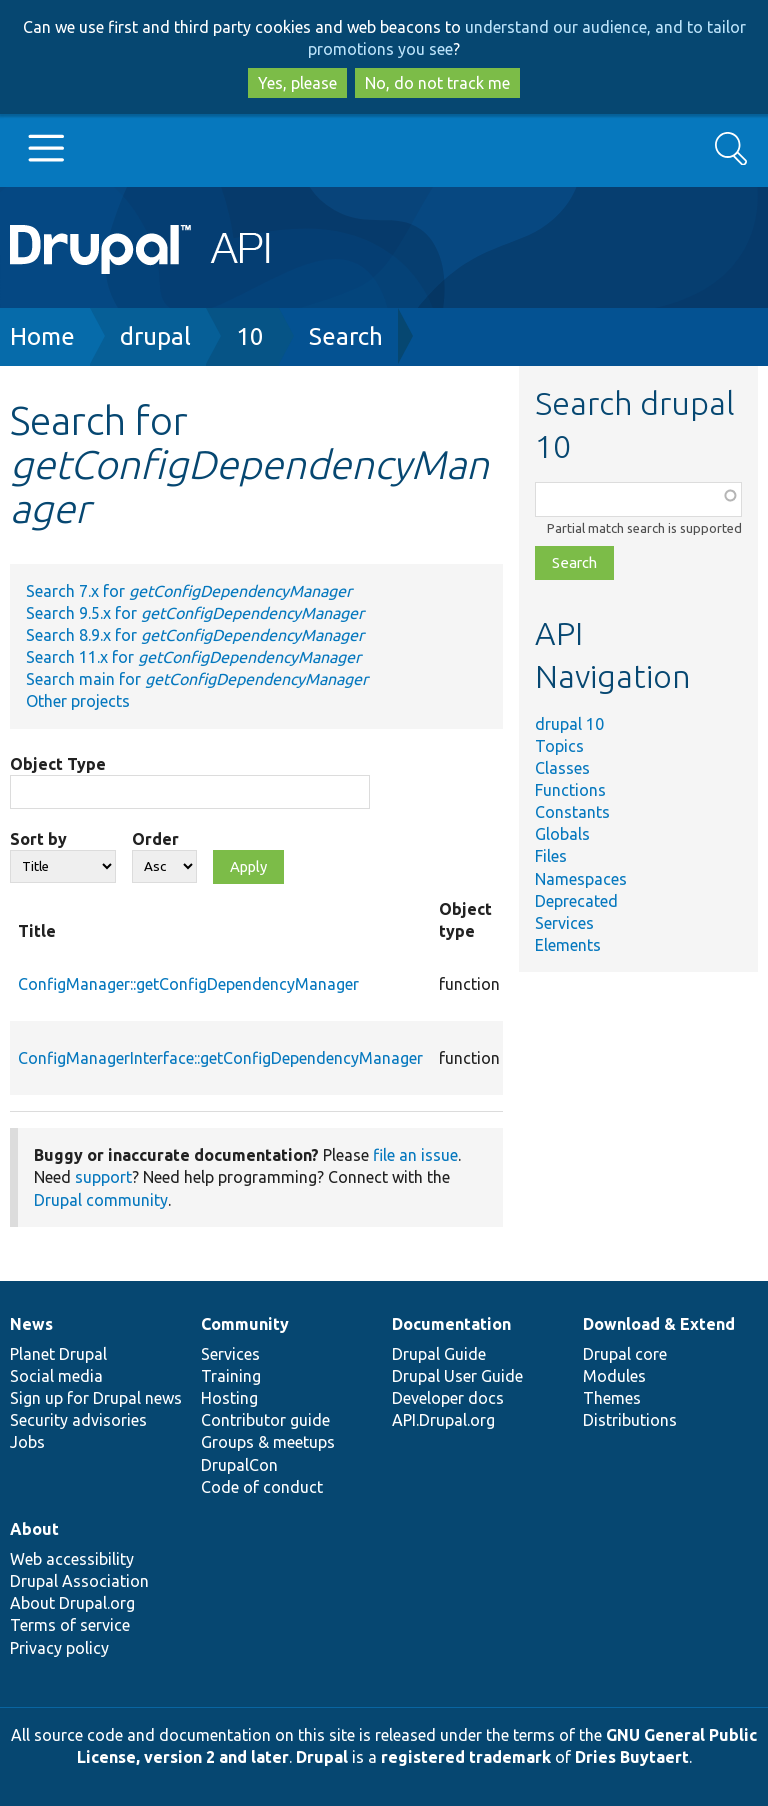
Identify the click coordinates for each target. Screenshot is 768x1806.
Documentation (451, 1324)
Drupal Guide (439, 1354)
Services (564, 923)
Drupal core (625, 1354)
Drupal (322, 1757)
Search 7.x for (189, 591)
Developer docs (448, 1398)
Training (231, 1376)
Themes (612, 1398)
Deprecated (576, 901)
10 (250, 336)
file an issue (415, 1155)
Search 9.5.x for (195, 613)
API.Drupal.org (443, 1420)
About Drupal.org (72, 1603)
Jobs (27, 1442)
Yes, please (297, 83)
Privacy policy (59, 1648)
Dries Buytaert (632, 1757)
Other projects (78, 701)
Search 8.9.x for (195, 635)
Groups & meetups (268, 1442)
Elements (568, 945)
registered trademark (466, 1757)
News (31, 1324)
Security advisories (78, 1420)
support (103, 1177)
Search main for (197, 679)
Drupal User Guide (457, 1376)
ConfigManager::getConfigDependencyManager (188, 984)
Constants (572, 812)
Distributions (630, 1420)
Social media (56, 1376)
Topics (559, 746)
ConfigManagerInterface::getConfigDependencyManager (220, 1058)
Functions (570, 790)
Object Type (58, 764)
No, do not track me (437, 83)
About (34, 1529)
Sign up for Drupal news (96, 1398)
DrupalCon (239, 1465)
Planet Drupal (58, 1354)
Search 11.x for (193, 657)
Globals (562, 834)
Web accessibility (72, 1559)
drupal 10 (569, 724)
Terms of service (70, 1625)
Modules (614, 1376)
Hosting (229, 1398)
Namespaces (581, 879)
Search (346, 336)
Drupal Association (79, 1581)
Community (245, 1324)
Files (551, 856)
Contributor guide (265, 1420)
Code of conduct (262, 1487)
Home (42, 336)
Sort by (38, 839)
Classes (562, 768)
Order (155, 839)
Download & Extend (659, 1324)
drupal (155, 336)
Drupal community (101, 1200)
